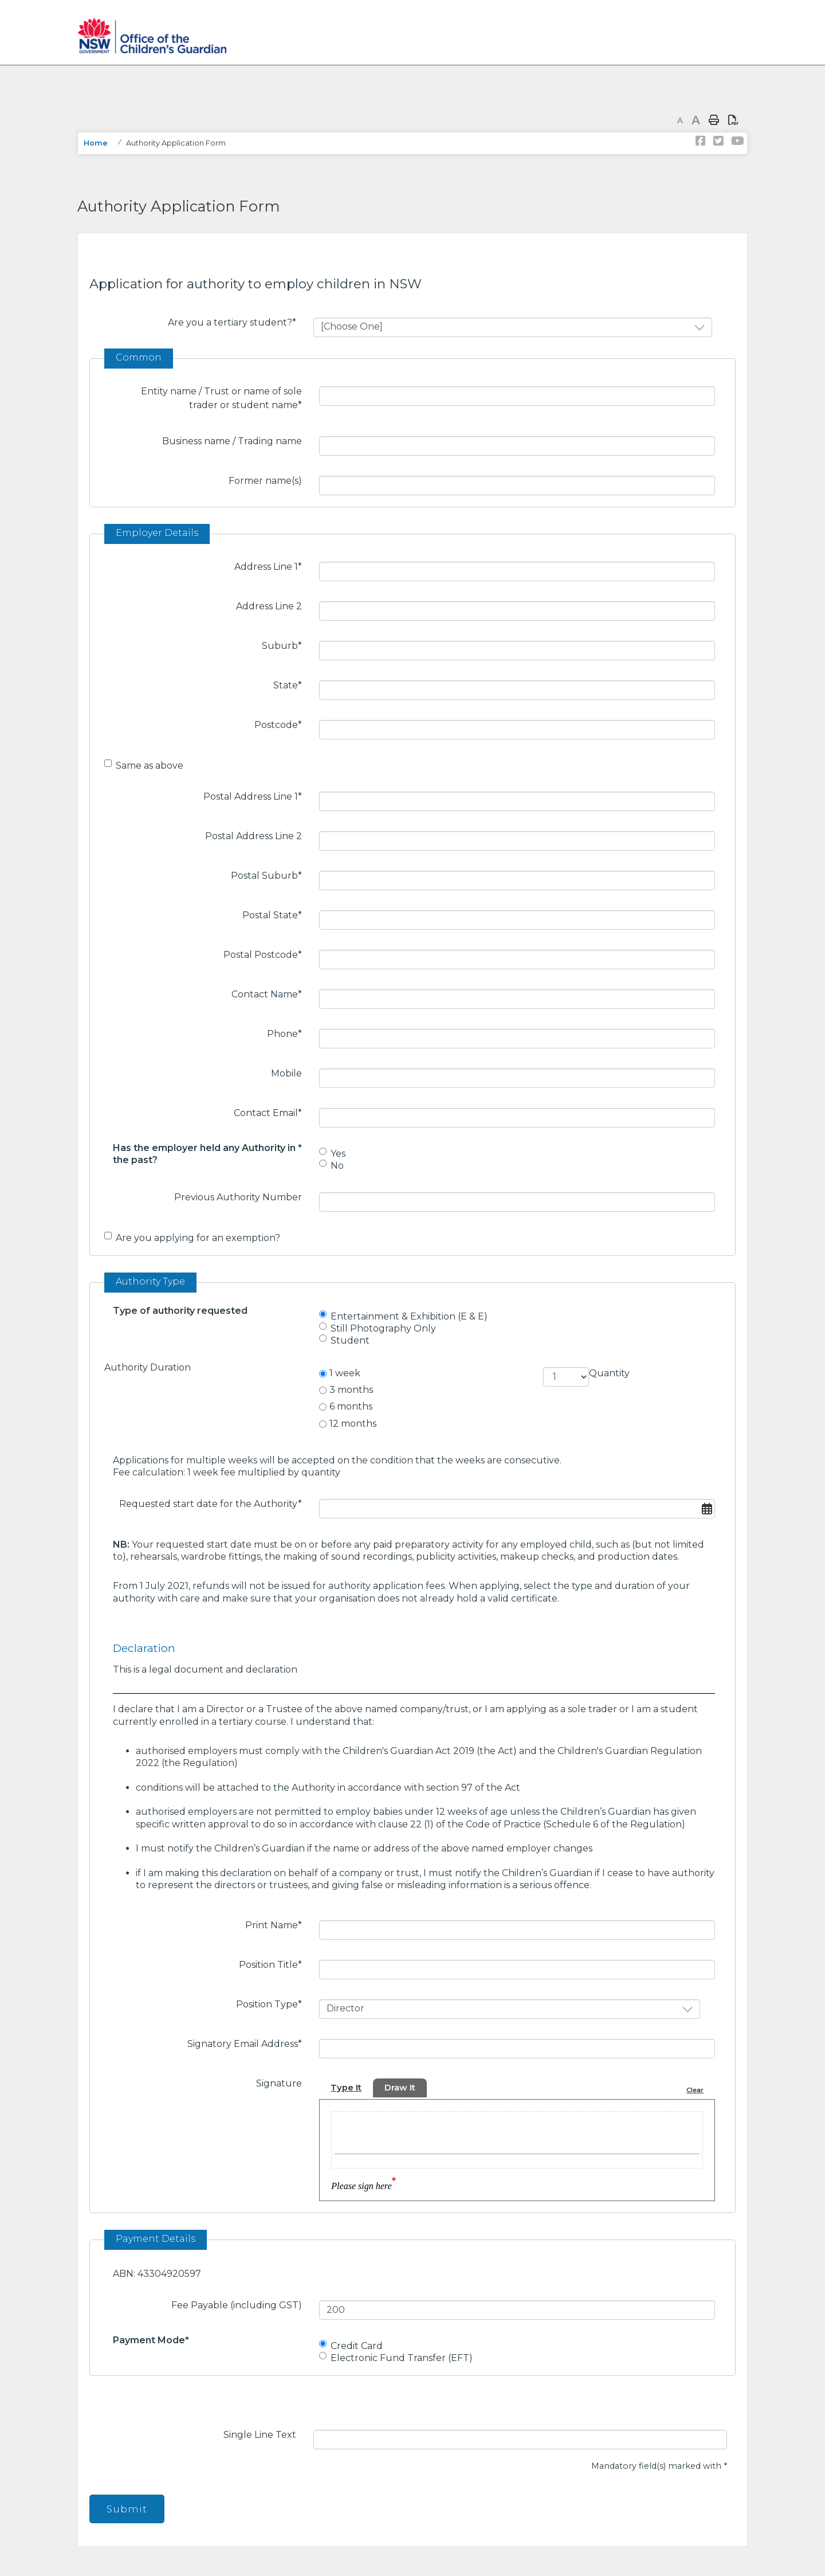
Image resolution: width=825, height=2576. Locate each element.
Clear (694, 2089)
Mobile (286, 1073)
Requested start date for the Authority (215, 1503)
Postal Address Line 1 (257, 795)
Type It (347, 2088)
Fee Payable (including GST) (236, 2305)
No (337, 1165)
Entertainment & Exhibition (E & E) (409, 1316)
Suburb (286, 645)
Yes (338, 1153)
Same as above (149, 765)
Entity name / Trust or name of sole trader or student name (226, 398)
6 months (350, 1406)
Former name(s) (265, 480)
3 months (351, 1389)
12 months (352, 1423)
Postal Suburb (271, 874)
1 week (344, 1373)
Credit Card (357, 2345)
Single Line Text (259, 2434)
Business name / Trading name (232, 441)
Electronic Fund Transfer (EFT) (402, 2357)
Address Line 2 (269, 606)
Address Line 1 (272, 565)
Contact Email (272, 1112)
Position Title (275, 1964)
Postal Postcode (267, 954)
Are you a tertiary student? (236, 321)
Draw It (404, 2088)
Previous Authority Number (238, 1197)
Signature (279, 2083)
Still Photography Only (383, 1328)
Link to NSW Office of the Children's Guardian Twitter (718, 141)
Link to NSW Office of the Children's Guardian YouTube (736, 141)
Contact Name (271, 993)
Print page (713, 120)
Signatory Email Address (249, 2043)
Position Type (273, 2003)
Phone (289, 1033)
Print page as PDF (733, 120)
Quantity (609, 1373)
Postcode (282, 724)
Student (350, 1340)
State (292, 684)
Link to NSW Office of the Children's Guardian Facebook (701, 141)
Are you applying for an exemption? (198, 1237)
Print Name (278, 1924)
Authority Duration (147, 1367)
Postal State (276, 914)
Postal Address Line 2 (253, 836)
